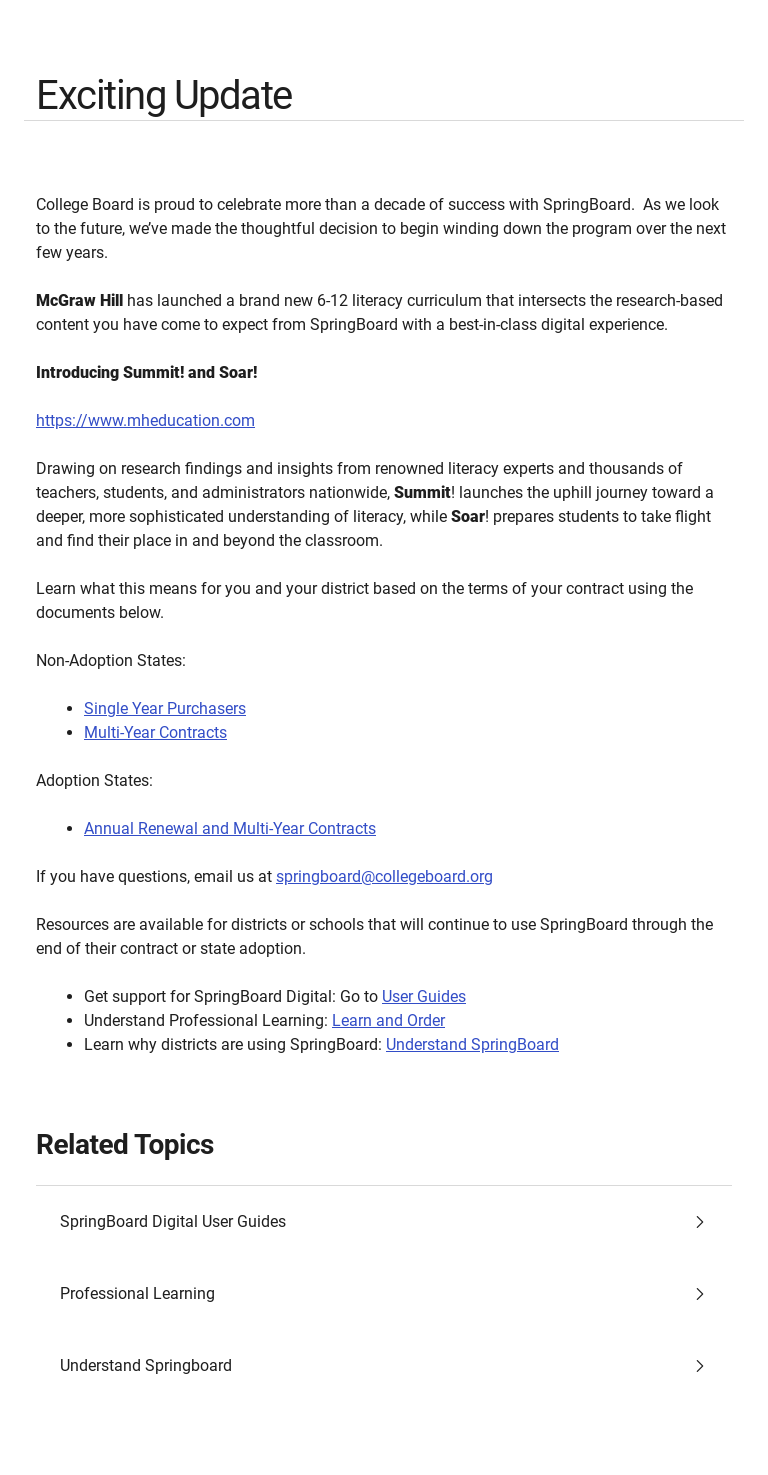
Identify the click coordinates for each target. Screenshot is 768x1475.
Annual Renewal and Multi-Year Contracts (230, 828)
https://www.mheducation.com (145, 420)
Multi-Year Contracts (155, 732)
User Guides (424, 996)
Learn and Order (388, 1020)
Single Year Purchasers (165, 708)
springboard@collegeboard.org (384, 876)
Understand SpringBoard (472, 1044)
